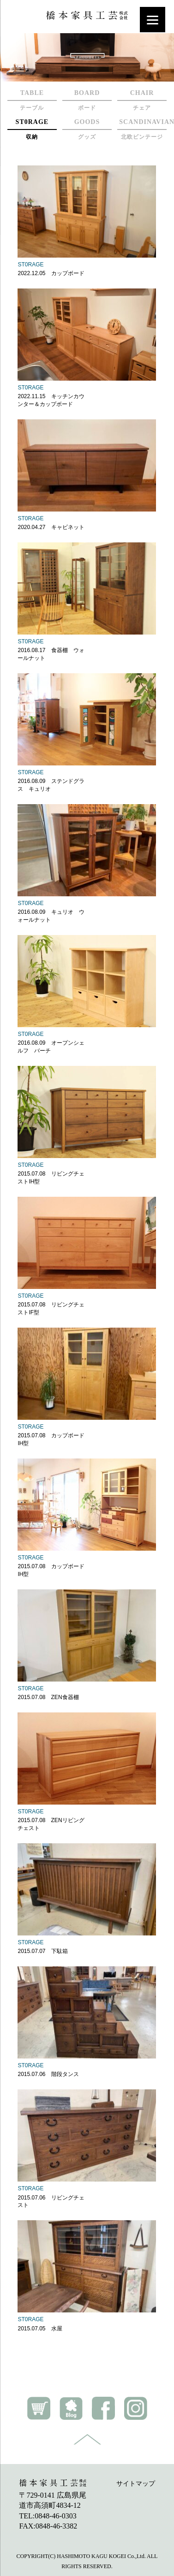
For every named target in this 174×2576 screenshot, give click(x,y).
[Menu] (152, 19)
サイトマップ (135, 2483)
